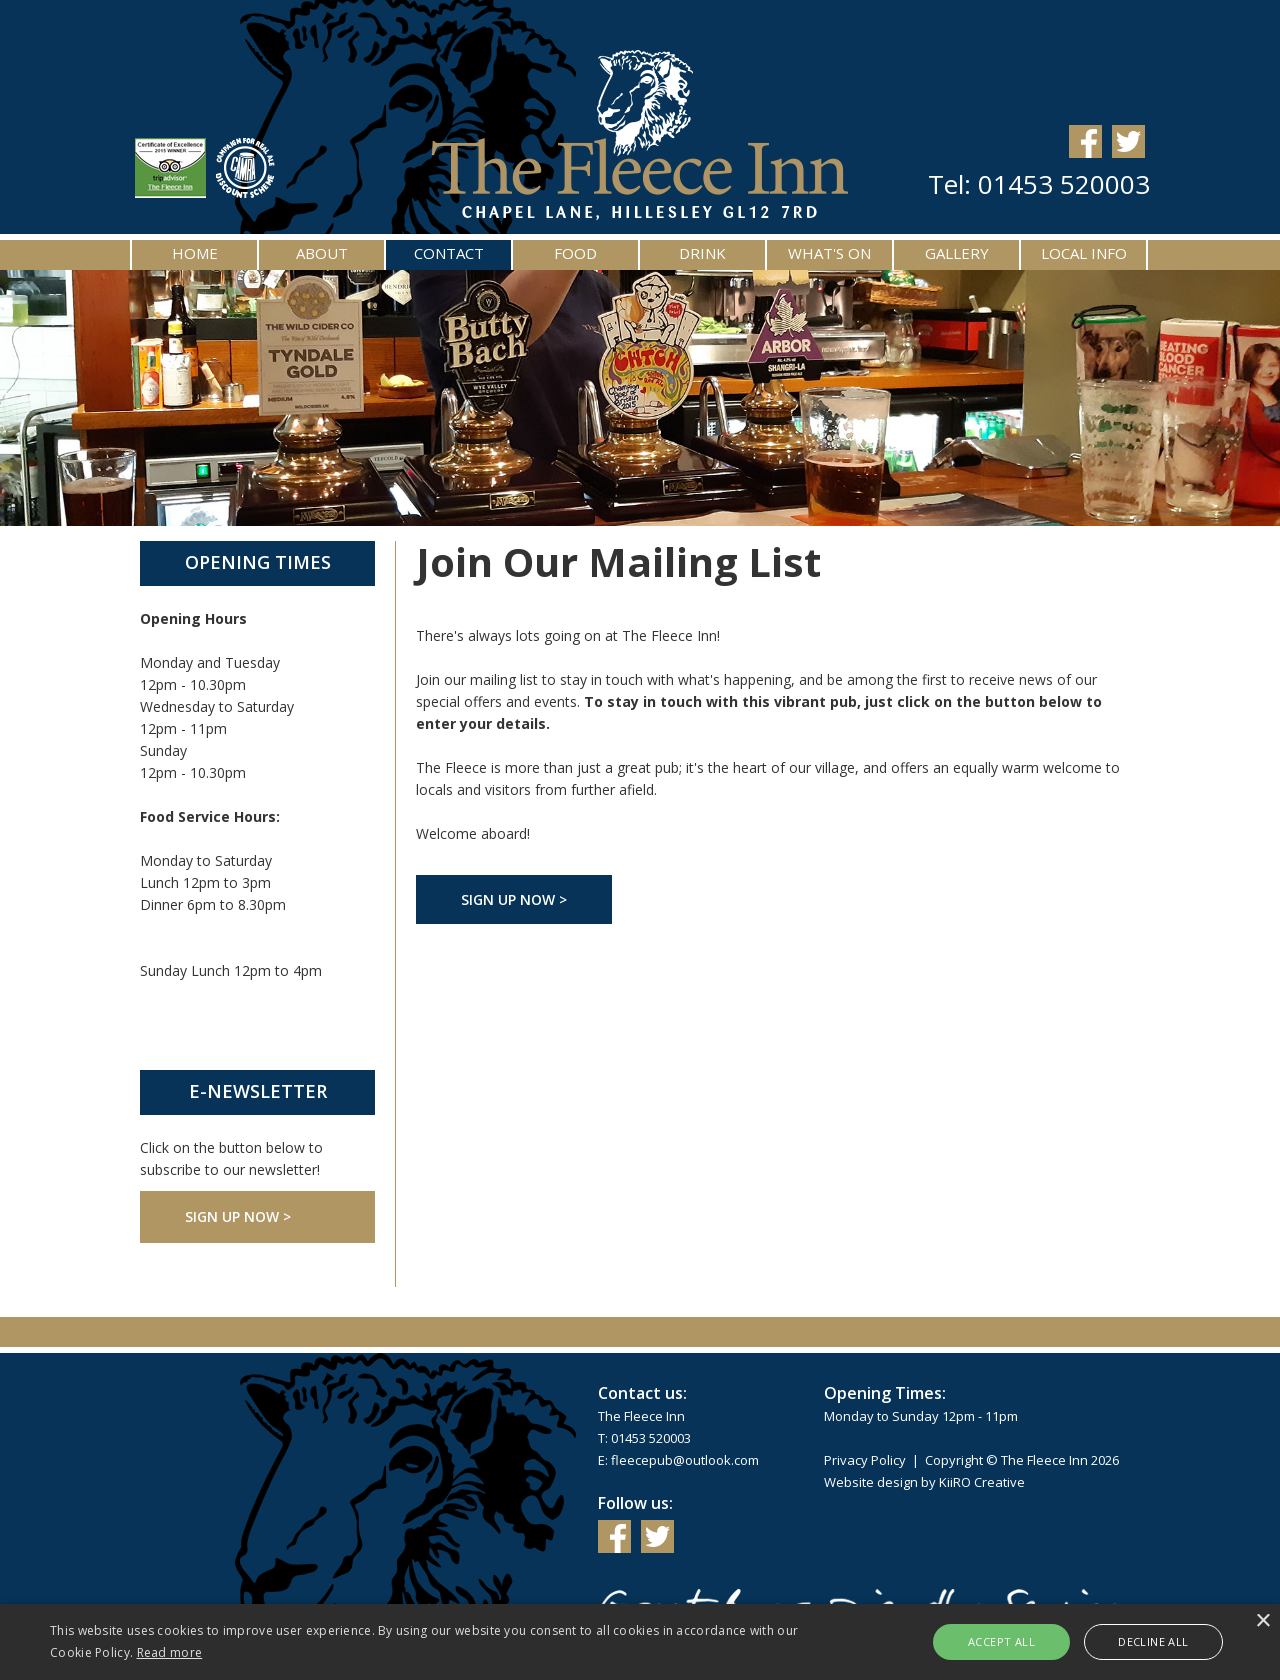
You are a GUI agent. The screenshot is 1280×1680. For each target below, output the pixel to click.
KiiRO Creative (982, 1482)
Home (195, 253)
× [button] (1262, 1621)
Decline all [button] (1153, 1641)
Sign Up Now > (238, 1216)
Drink (702, 253)
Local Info (1084, 253)
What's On (829, 253)
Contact (449, 253)
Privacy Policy (865, 1460)
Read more (170, 1652)
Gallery (957, 253)
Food (575, 253)
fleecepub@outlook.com (685, 1460)
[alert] (640, 1642)
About (322, 253)
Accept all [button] (1001, 1641)
